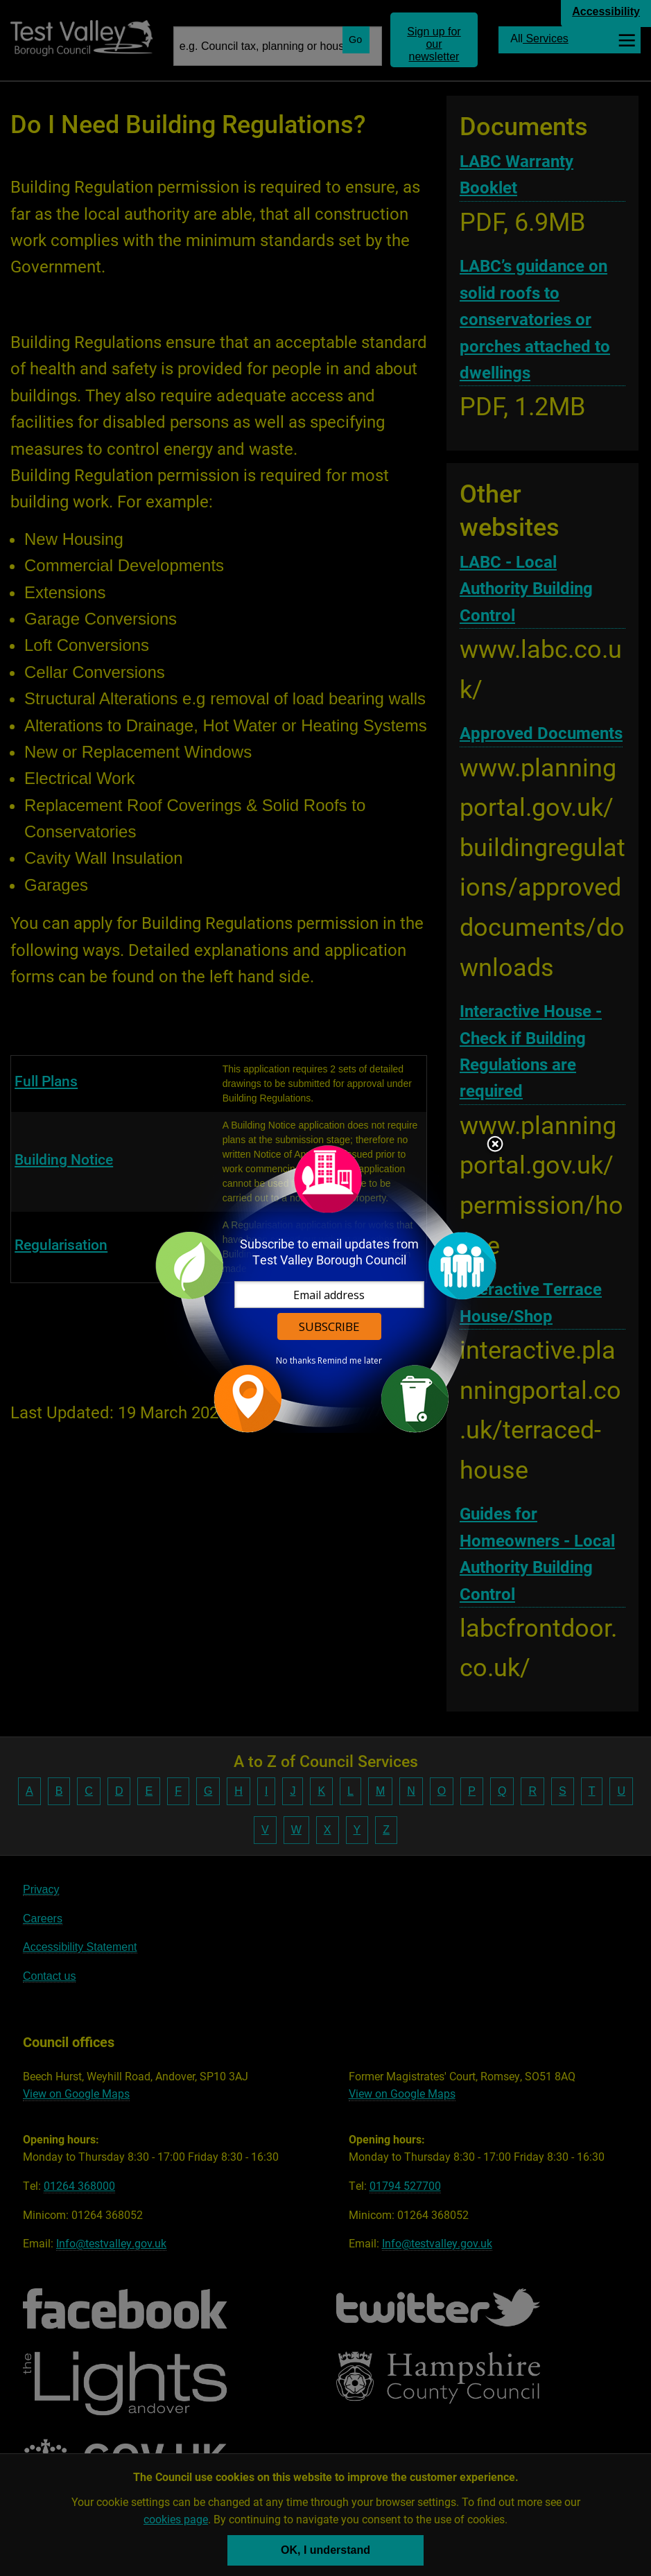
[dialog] (326, 1288)
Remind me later (350, 1360)
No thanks (295, 1360)
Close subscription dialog (495, 1145)
